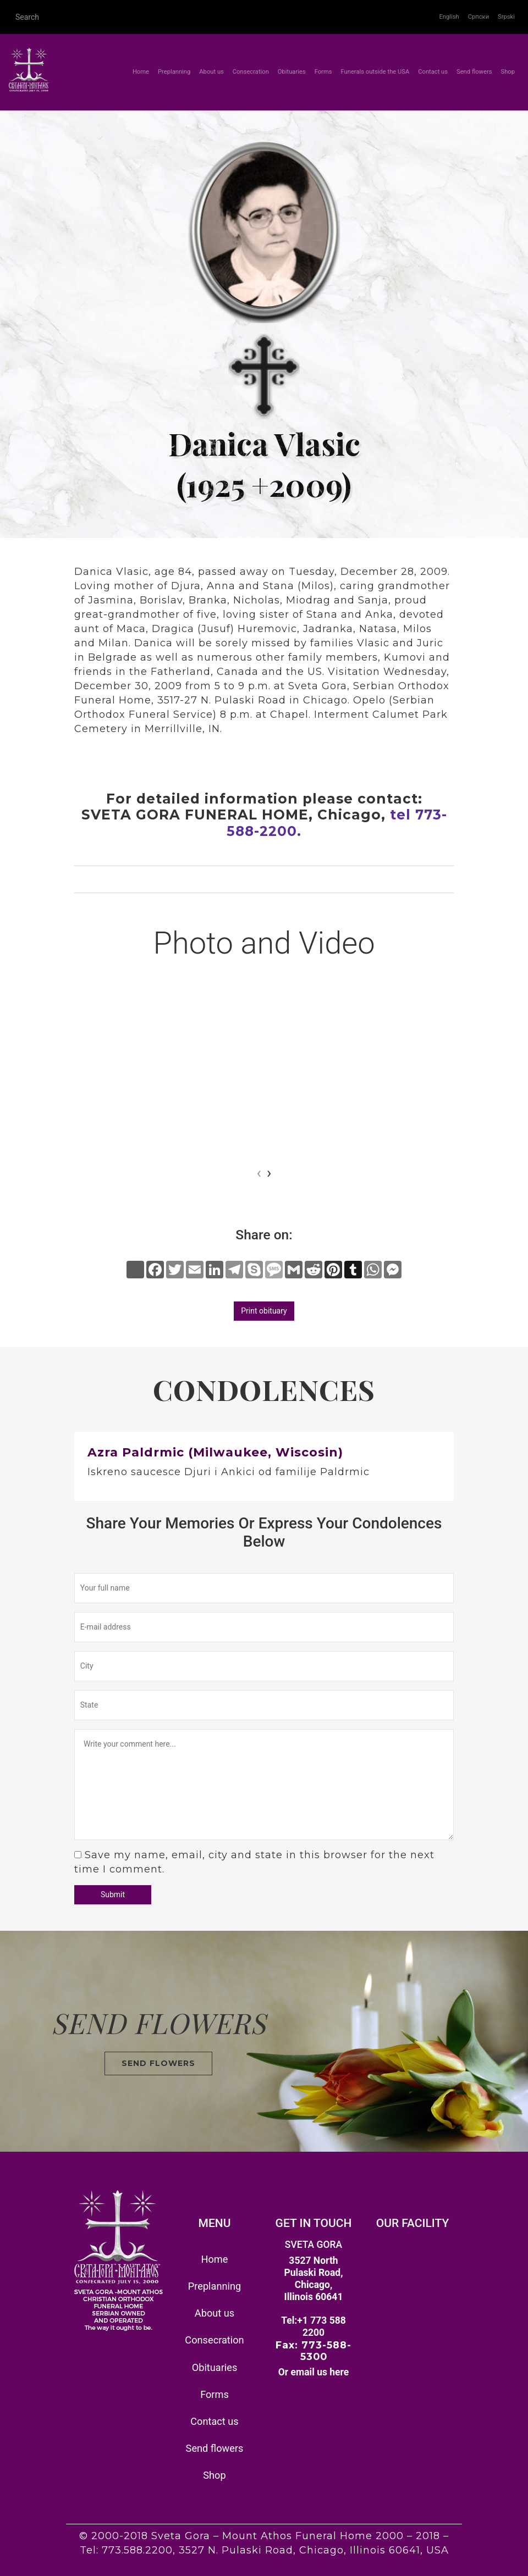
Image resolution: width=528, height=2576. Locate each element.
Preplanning (174, 71)
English (449, 16)
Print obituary (264, 1310)
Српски (478, 16)
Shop (508, 71)
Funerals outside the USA (375, 71)
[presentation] (259, 1172)
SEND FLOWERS (158, 2063)
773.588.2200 (137, 2550)
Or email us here (313, 2372)
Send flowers (474, 71)
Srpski (506, 16)
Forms (323, 71)
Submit (113, 1894)
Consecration (251, 71)
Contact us (433, 71)
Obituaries (292, 71)
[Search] (222, 17)
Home (143, 71)
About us (211, 71)
